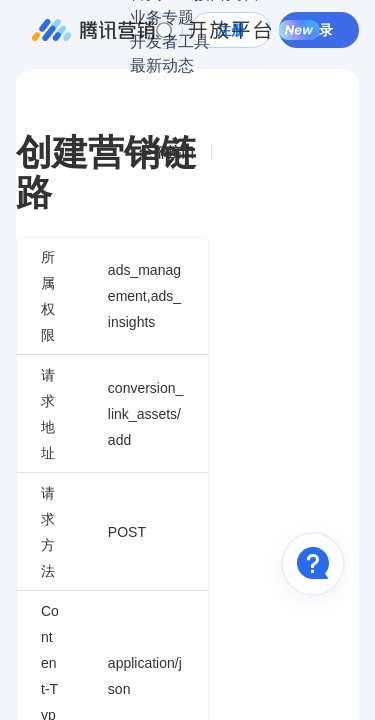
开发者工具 (170, 41)
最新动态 (162, 65)
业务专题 (162, 17)
